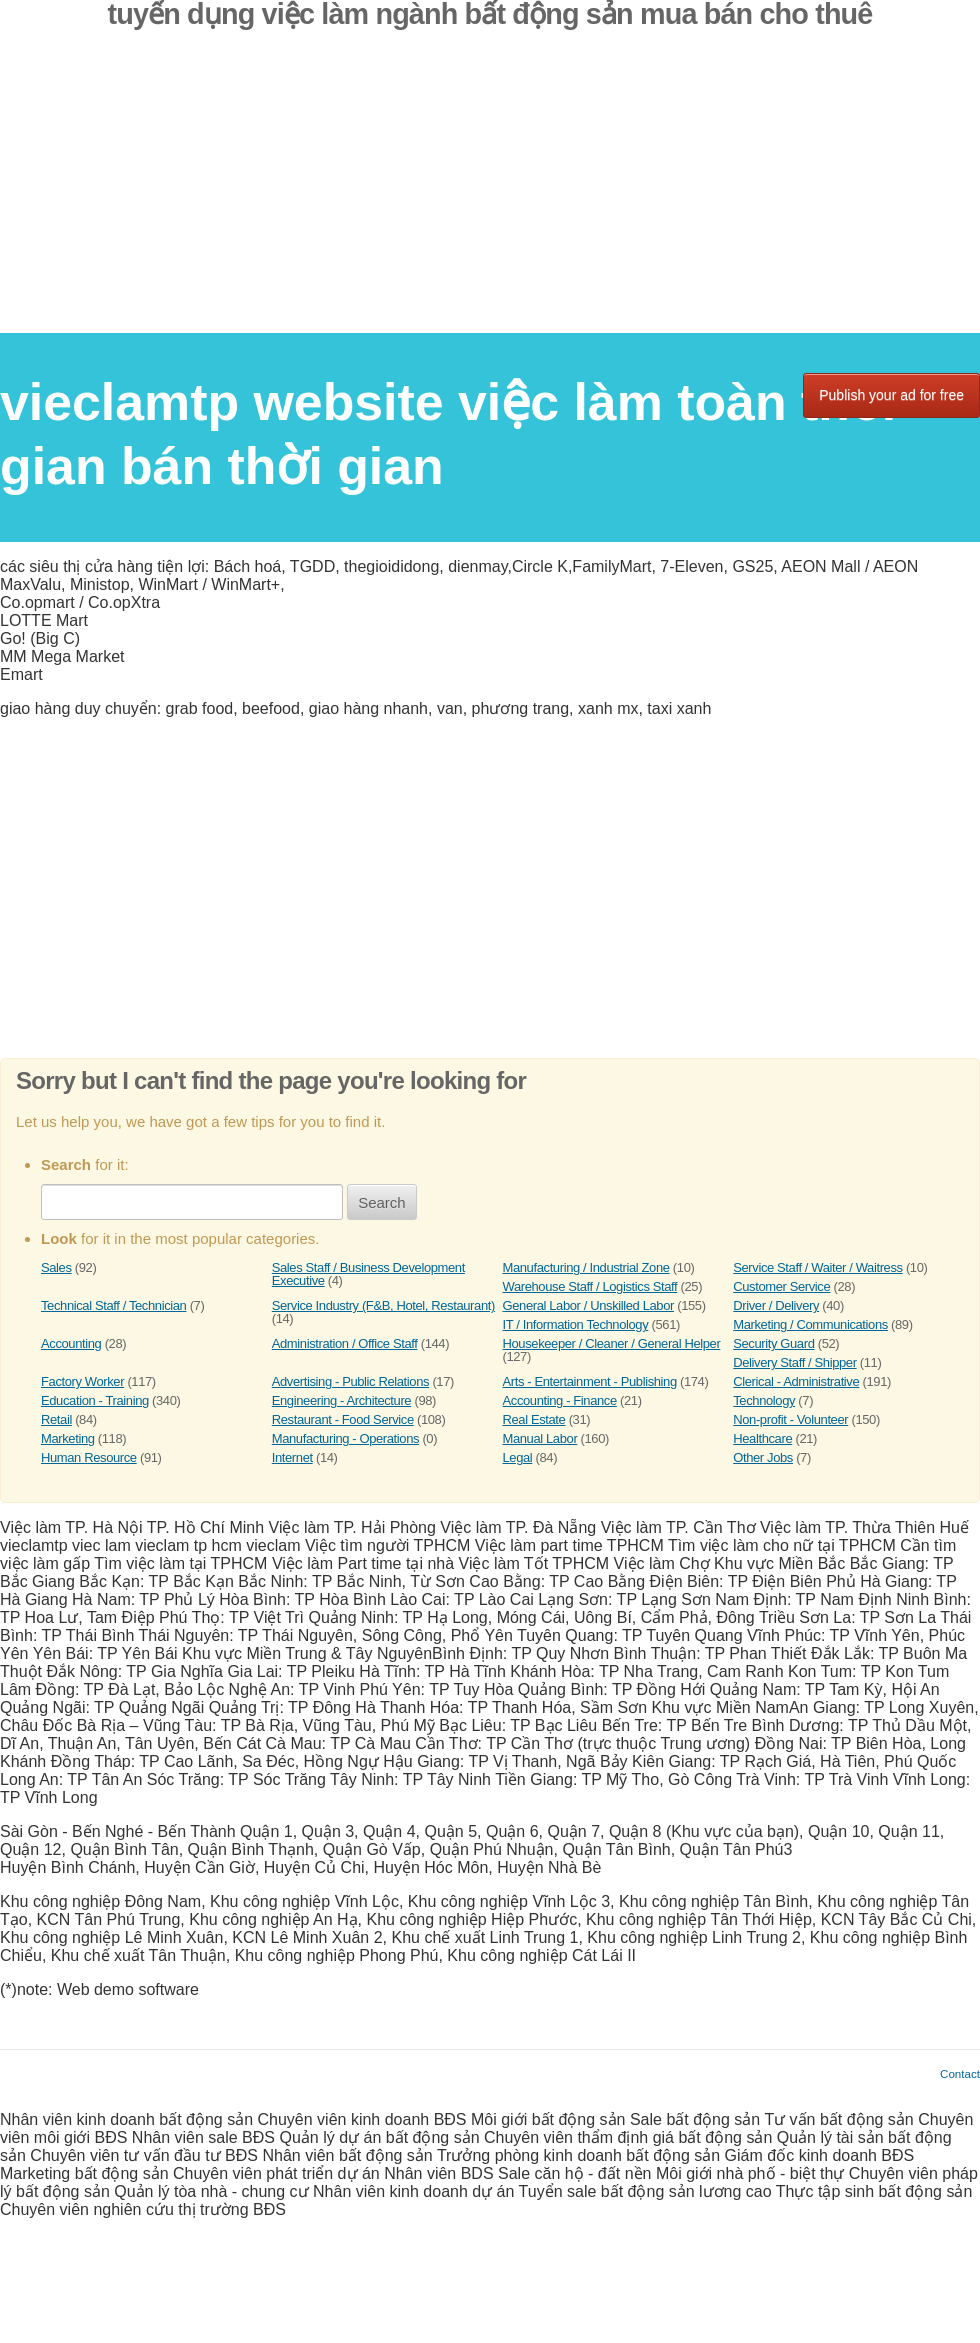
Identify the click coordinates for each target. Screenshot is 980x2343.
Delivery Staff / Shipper (794, 1362)
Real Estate (534, 1419)
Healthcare (762, 1438)
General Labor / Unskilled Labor (588, 1305)
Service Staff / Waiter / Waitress (817, 1267)
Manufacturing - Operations (345, 1438)
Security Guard (773, 1343)
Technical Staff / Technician (113, 1305)
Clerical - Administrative (796, 1381)
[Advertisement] (490, 193)
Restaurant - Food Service (343, 1419)
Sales (56, 1267)
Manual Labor (540, 1438)
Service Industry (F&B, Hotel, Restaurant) (383, 1305)
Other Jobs (763, 1457)
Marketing (68, 1438)
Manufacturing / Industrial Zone (586, 1267)
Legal (518, 1457)
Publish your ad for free (891, 395)
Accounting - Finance (560, 1400)
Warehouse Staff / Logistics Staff (590, 1286)
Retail (56, 1419)
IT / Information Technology (576, 1324)
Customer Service (781, 1286)
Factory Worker (82, 1381)
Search (382, 1202)
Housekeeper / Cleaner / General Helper (612, 1343)
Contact (960, 2073)
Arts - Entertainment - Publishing (590, 1381)
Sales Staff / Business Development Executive (368, 1274)
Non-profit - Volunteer (790, 1419)
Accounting (71, 1343)
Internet (292, 1457)
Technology (764, 1400)
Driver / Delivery (776, 1305)
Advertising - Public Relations (350, 1381)
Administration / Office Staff (345, 1343)
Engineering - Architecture (341, 1400)
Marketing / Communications (810, 1324)
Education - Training (95, 1400)
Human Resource (89, 1457)
